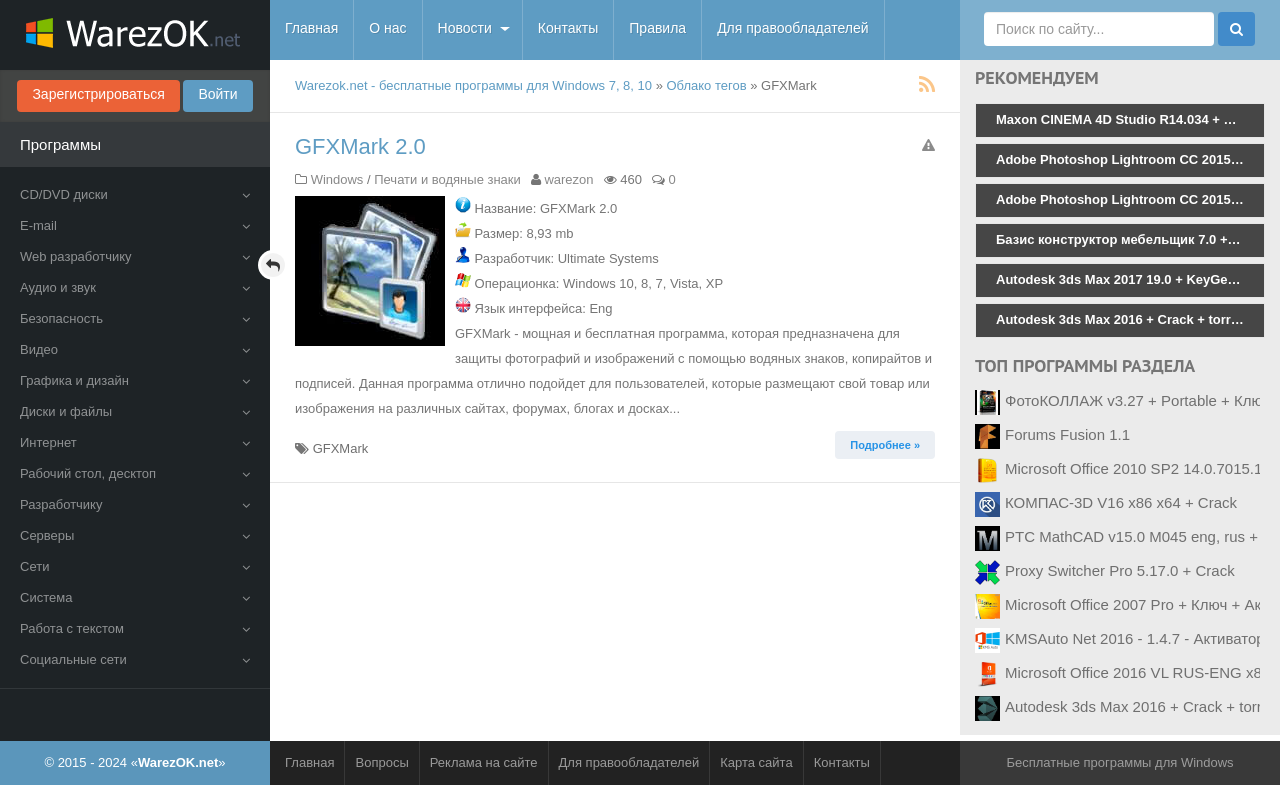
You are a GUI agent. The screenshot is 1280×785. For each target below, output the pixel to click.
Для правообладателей (792, 28)
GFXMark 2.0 (360, 146)
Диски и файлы (135, 411)
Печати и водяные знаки (447, 179)
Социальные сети (135, 659)
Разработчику (135, 504)
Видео (135, 349)
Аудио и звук (135, 287)
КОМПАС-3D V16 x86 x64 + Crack (1121, 502)
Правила (657, 28)
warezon (568, 179)
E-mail (135, 225)
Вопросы (381, 762)
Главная (311, 28)
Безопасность (135, 318)
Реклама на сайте (484, 762)
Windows (337, 179)
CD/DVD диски (135, 194)
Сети (135, 566)
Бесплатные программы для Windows (1119, 762)
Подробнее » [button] (885, 445)
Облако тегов (707, 85)
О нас (387, 28)
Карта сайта (756, 762)
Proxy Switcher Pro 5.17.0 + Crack (1120, 570)
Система (135, 597)
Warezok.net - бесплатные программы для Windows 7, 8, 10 (473, 85)
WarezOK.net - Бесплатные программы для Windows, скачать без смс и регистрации (135, 35)
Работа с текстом (135, 628)
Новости (465, 28)
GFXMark (341, 448)
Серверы (135, 535)
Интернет (135, 442)
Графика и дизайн (135, 380)
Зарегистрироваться (98, 94)
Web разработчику (135, 256)
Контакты (568, 28)
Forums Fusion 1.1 (1067, 434)
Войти (217, 94)
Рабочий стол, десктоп (135, 473)
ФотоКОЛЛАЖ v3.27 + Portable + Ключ (1137, 400)
